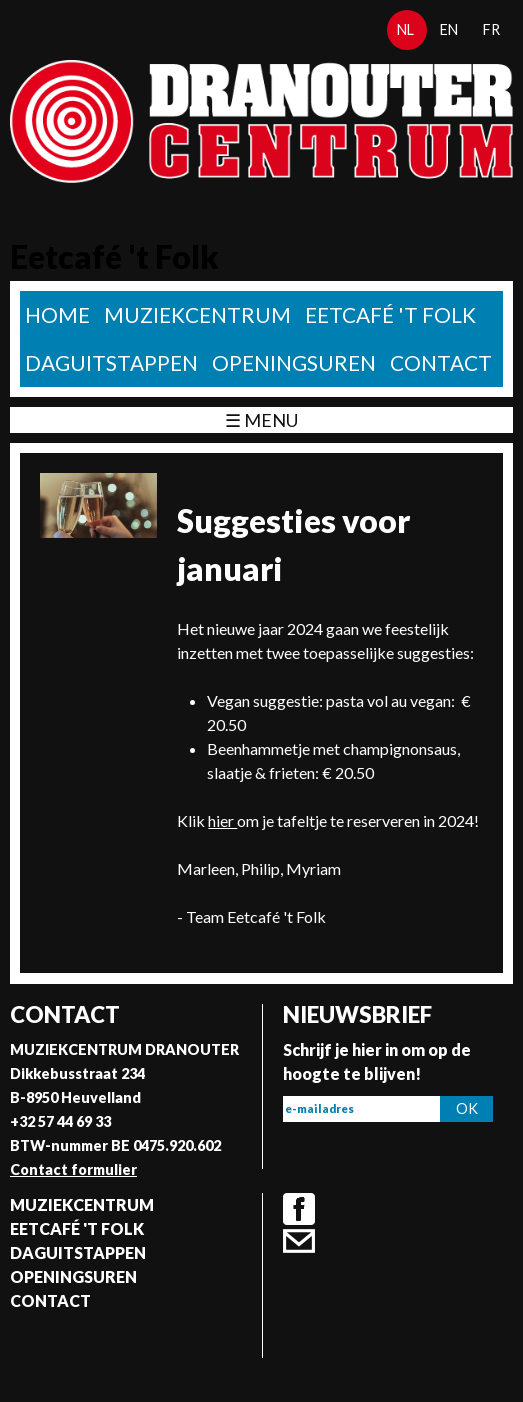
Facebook (299, 1209)
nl (405, 29)
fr (491, 29)
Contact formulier (73, 1169)
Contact (441, 362)
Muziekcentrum (197, 314)
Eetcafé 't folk (390, 314)
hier (222, 820)
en (449, 29)
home (57, 314)
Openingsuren (294, 362)
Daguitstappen (111, 362)
